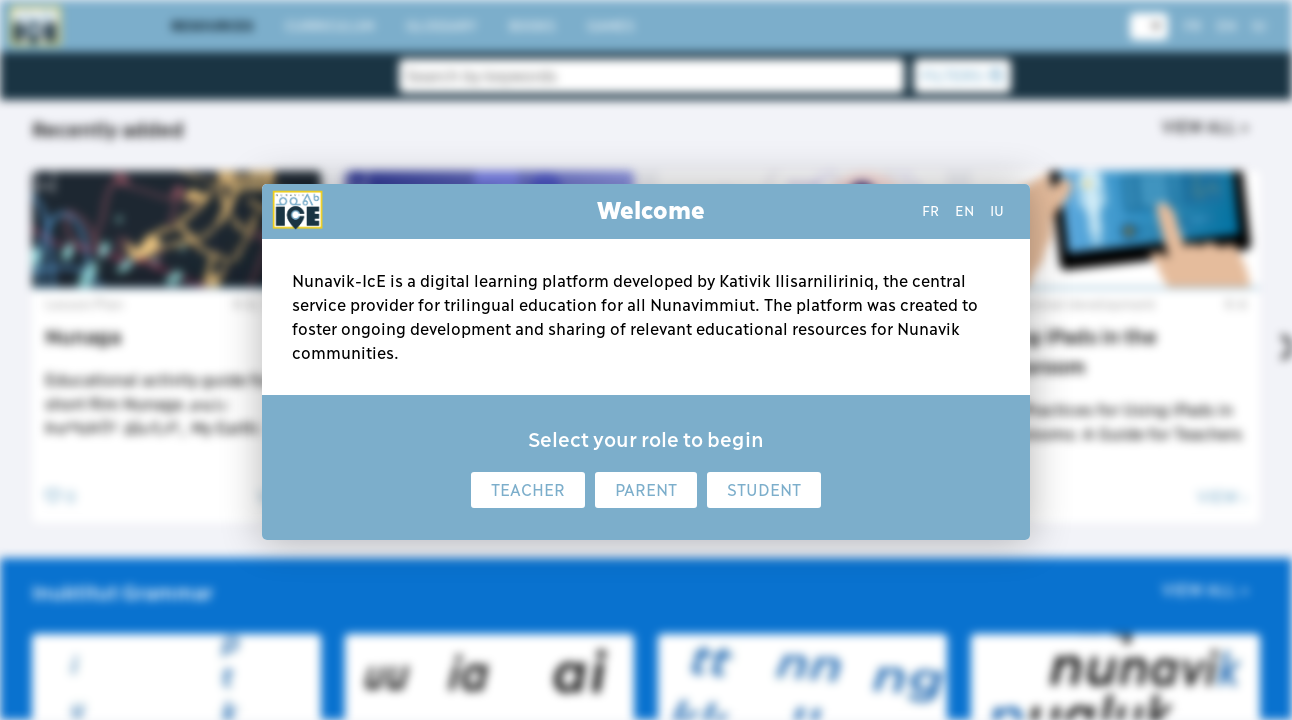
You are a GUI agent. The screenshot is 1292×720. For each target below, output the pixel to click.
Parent (646, 490)
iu (997, 211)
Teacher (528, 490)
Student (764, 490)
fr (930, 211)
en (964, 211)
